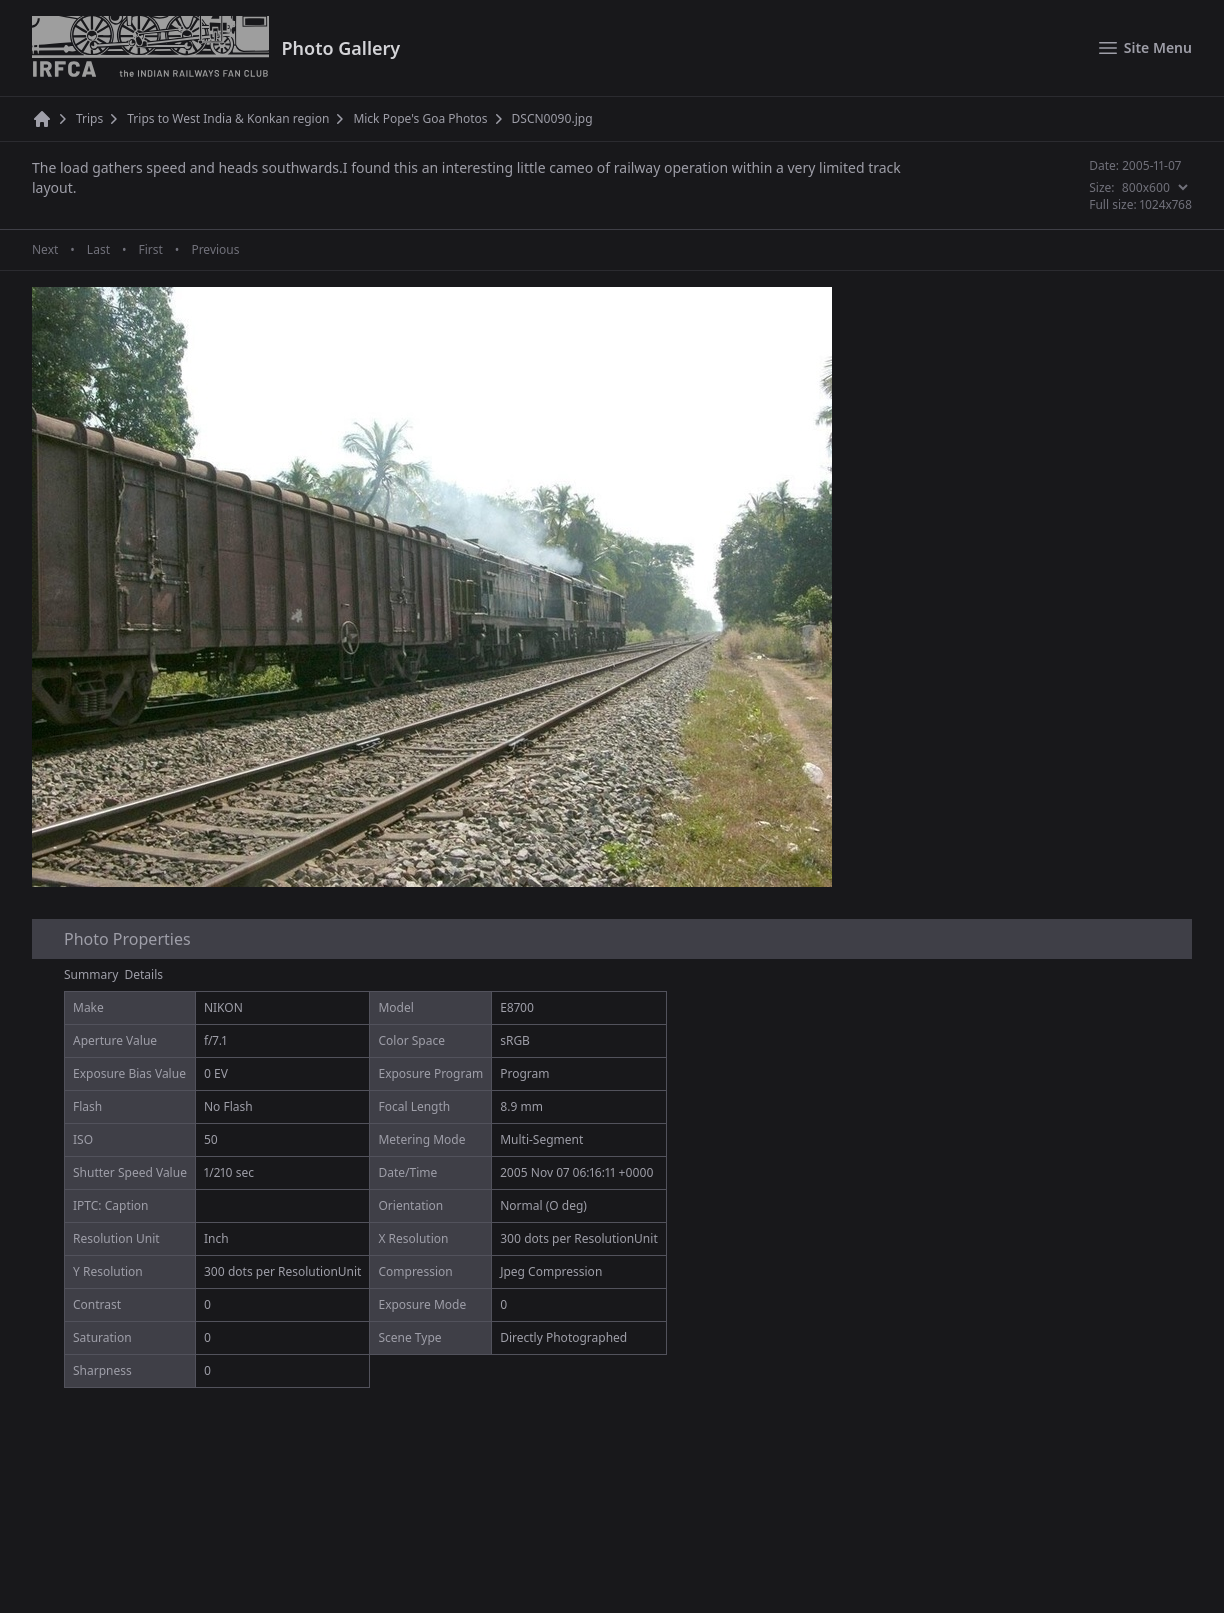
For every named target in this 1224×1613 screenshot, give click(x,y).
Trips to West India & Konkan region (228, 119)
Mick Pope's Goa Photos (420, 119)
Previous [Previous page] (215, 250)
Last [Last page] (98, 250)
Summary (91, 974)
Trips (89, 119)
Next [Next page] (45, 250)
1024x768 (1166, 204)
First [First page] (150, 250)
